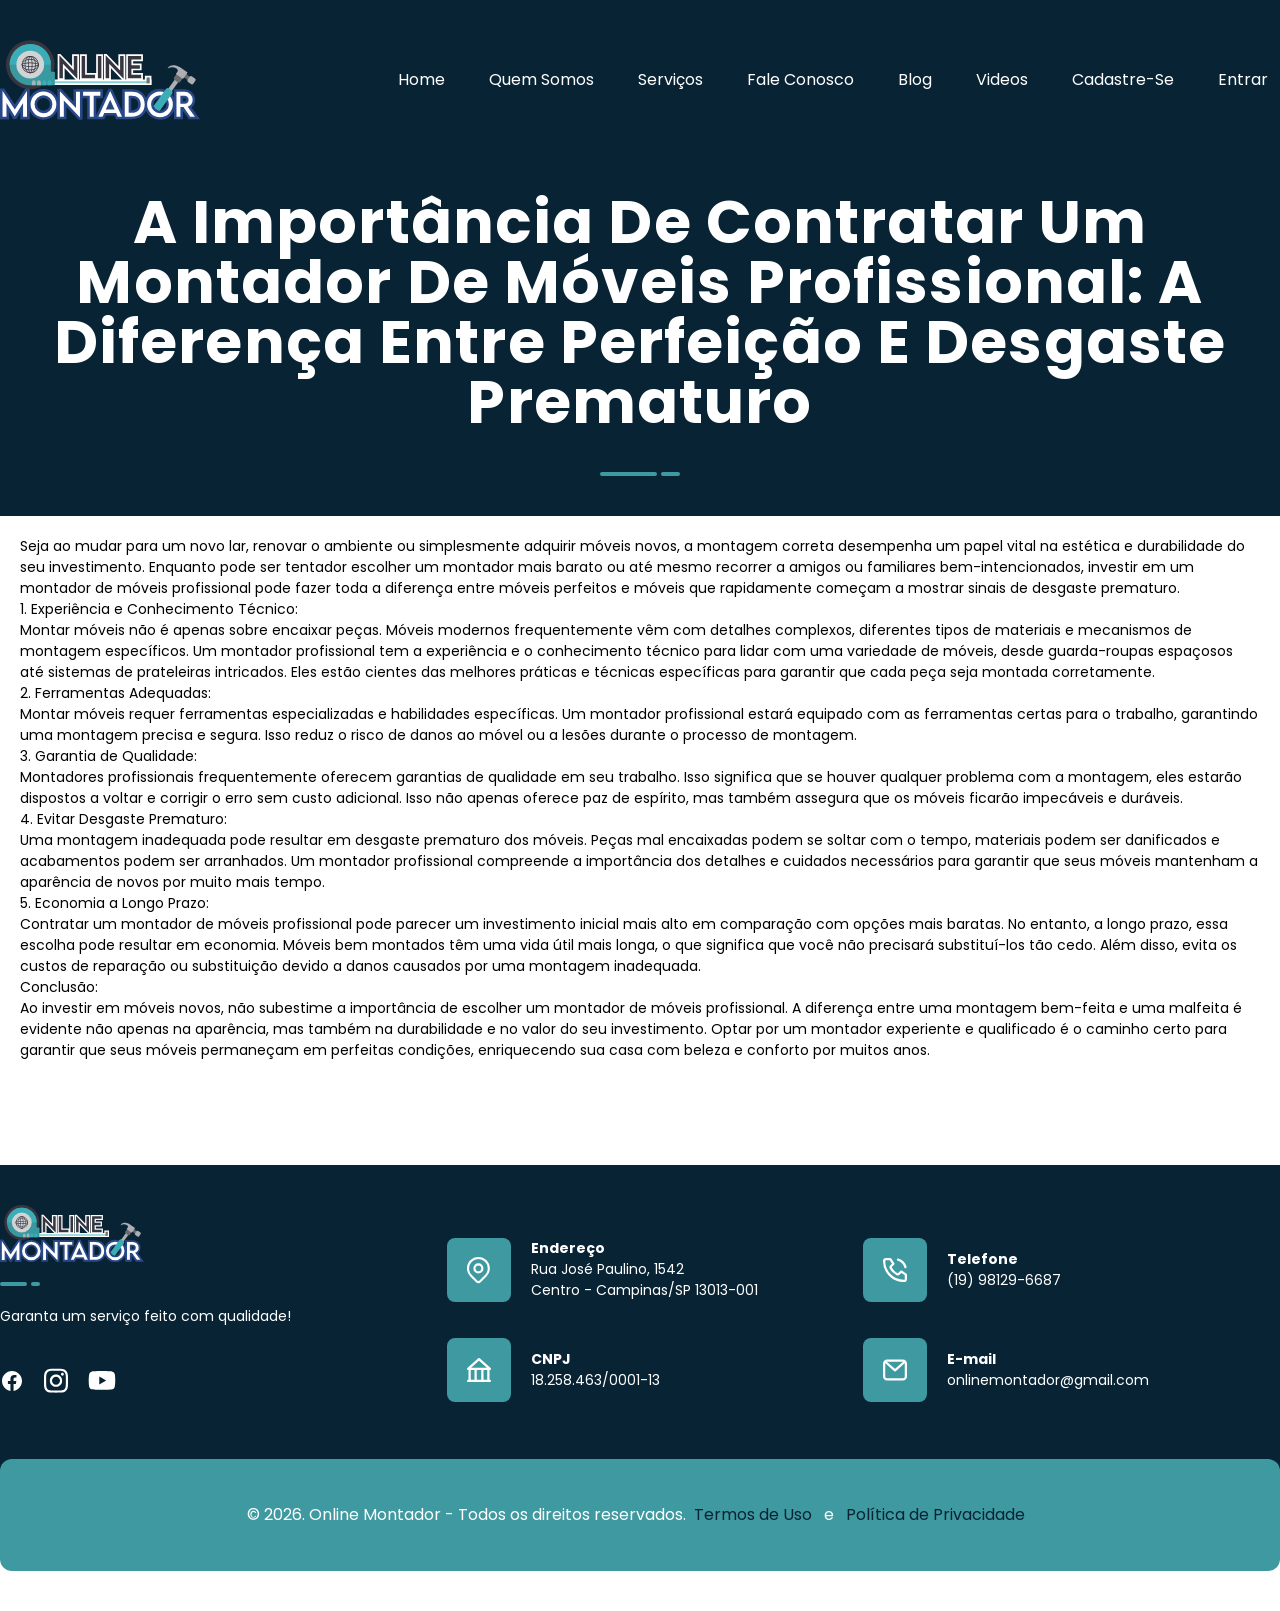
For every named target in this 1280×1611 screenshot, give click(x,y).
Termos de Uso (755, 1514)
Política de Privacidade (935, 1514)
